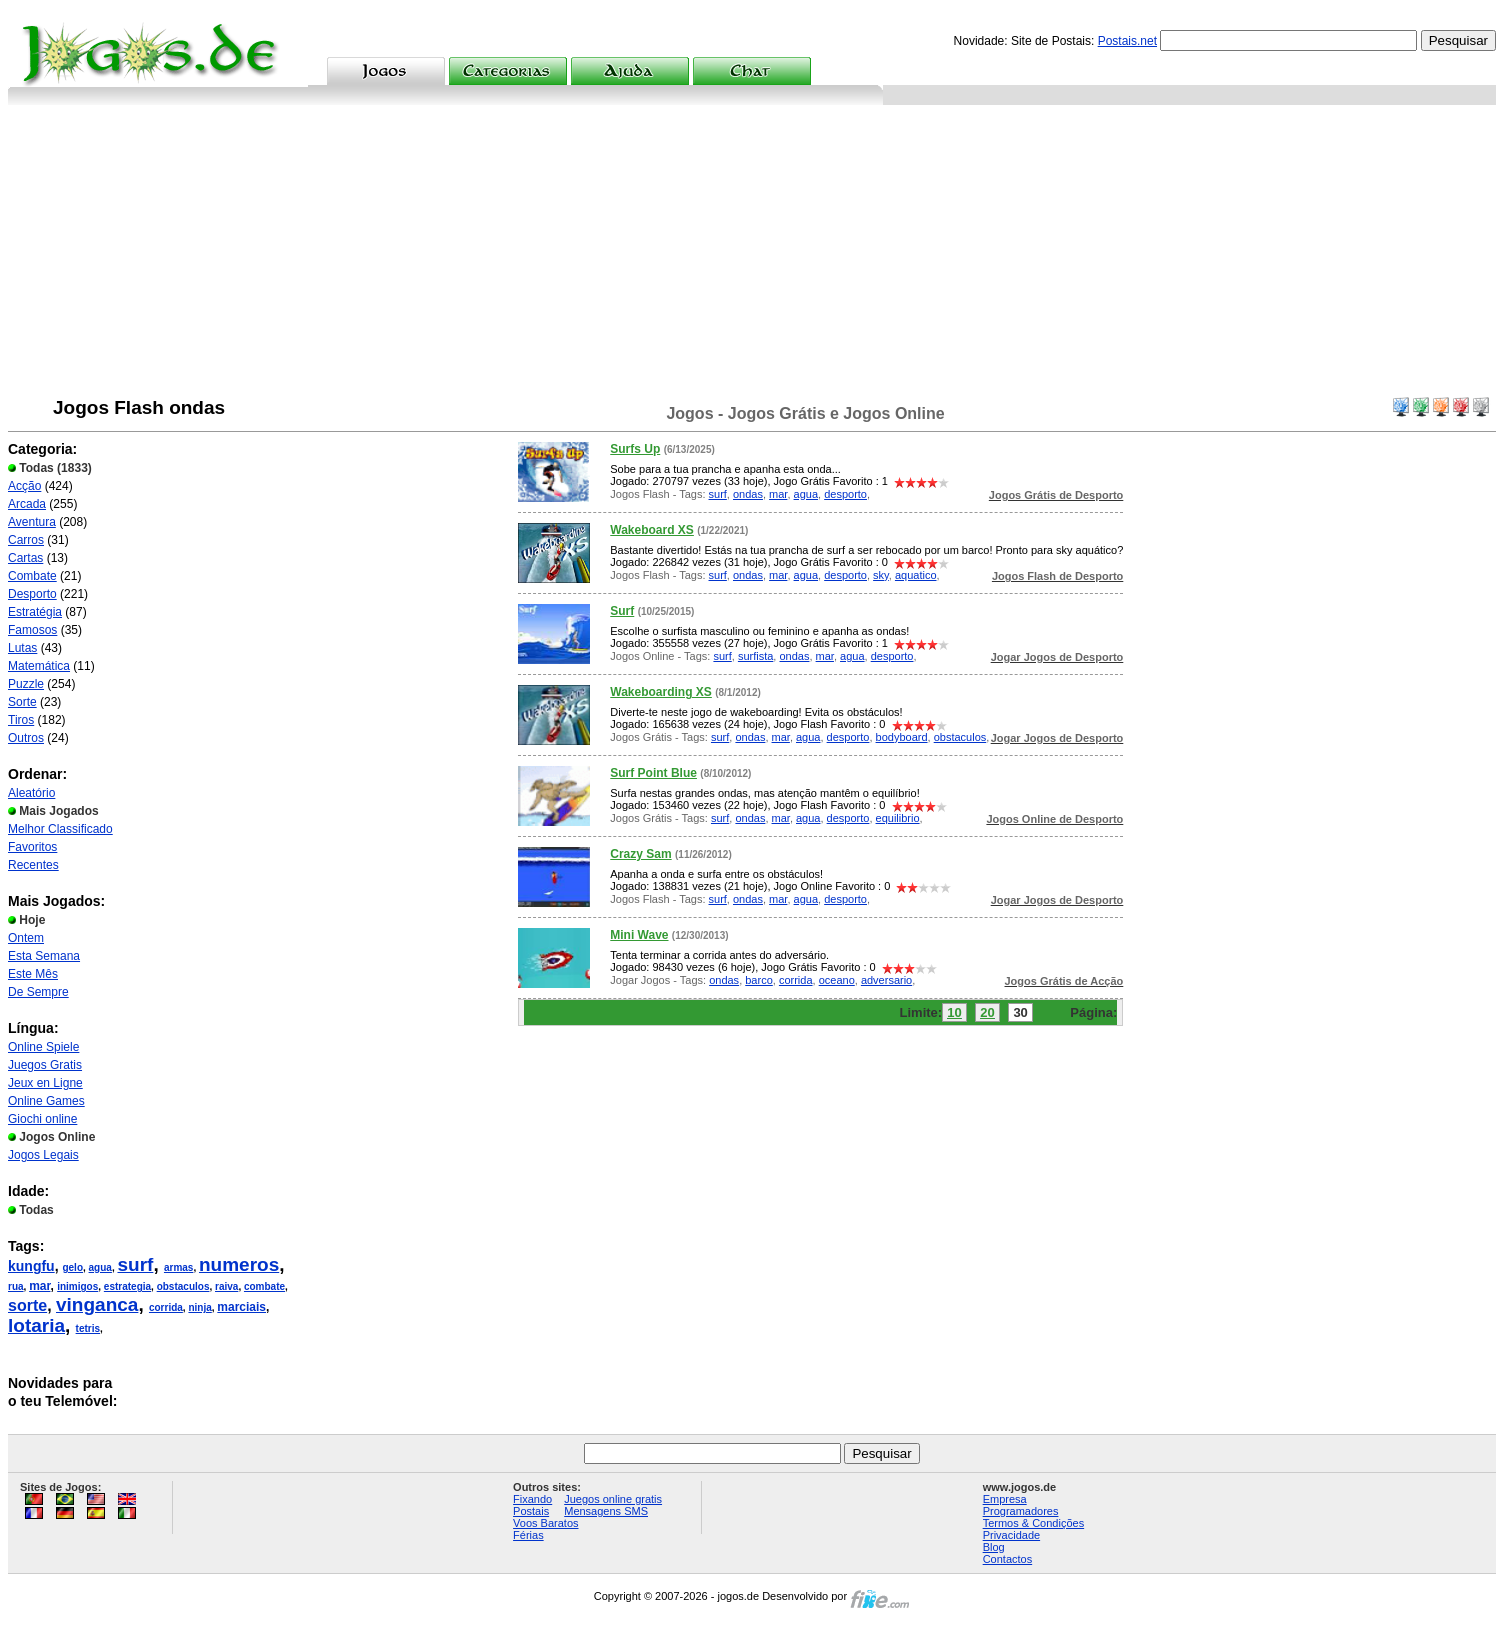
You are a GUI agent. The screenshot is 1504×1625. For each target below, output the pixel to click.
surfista (755, 656)
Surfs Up (635, 449)
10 (954, 1012)
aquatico (916, 575)
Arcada (27, 504)
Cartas (25, 558)
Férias (528, 1535)
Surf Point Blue (653, 773)
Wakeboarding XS (661, 692)
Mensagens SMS (606, 1511)
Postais (531, 1511)
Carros (26, 540)
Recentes (33, 865)
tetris (88, 1328)
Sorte (22, 702)
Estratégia (35, 612)
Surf (622, 611)
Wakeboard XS (652, 530)
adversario (886, 980)
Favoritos (32, 847)
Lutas (22, 648)
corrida (166, 1307)
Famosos (32, 630)
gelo (72, 1267)
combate (264, 1286)
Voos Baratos (545, 1523)
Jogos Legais (43, 1155)
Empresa (1005, 1499)
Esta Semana (44, 956)
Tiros (21, 720)
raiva (226, 1286)
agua (100, 1267)
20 (987, 1012)
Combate (32, 576)
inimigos (77, 1286)
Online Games (46, 1101)
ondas (748, 494)
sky (881, 575)
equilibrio (898, 818)
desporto (845, 494)
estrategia (127, 1286)
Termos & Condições (1034, 1523)
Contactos (1008, 1559)
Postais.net (1127, 41)
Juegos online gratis (613, 1499)
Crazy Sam (640, 854)
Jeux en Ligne (45, 1083)
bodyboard (902, 737)
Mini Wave (639, 935)
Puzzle (26, 684)
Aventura (32, 522)
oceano (837, 980)
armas (178, 1267)
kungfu (31, 1266)
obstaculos (183, 1286)
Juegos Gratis (45, 1065)
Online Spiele (43, 1047)
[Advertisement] (752, 255)
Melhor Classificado (60, 829)
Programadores (1021, 1511)
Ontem (26, 938)
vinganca (97, 1304)
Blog (994, 1547)
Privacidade (1011, 1535)
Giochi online (42, 1119)
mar (39, 1286)
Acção (24, 486)
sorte (27, 1305)
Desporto (32, 594)
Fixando (532, 1499)
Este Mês (33, 974)
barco (759, 980)
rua (16, 1286)
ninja (199, 1307)
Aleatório (31, 793)
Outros (26, 738)
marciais (241, 1307)
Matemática (39, 666)
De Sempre (38, 992)
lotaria (36, 1325)
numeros (239, 1264)
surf (135, 1264)
